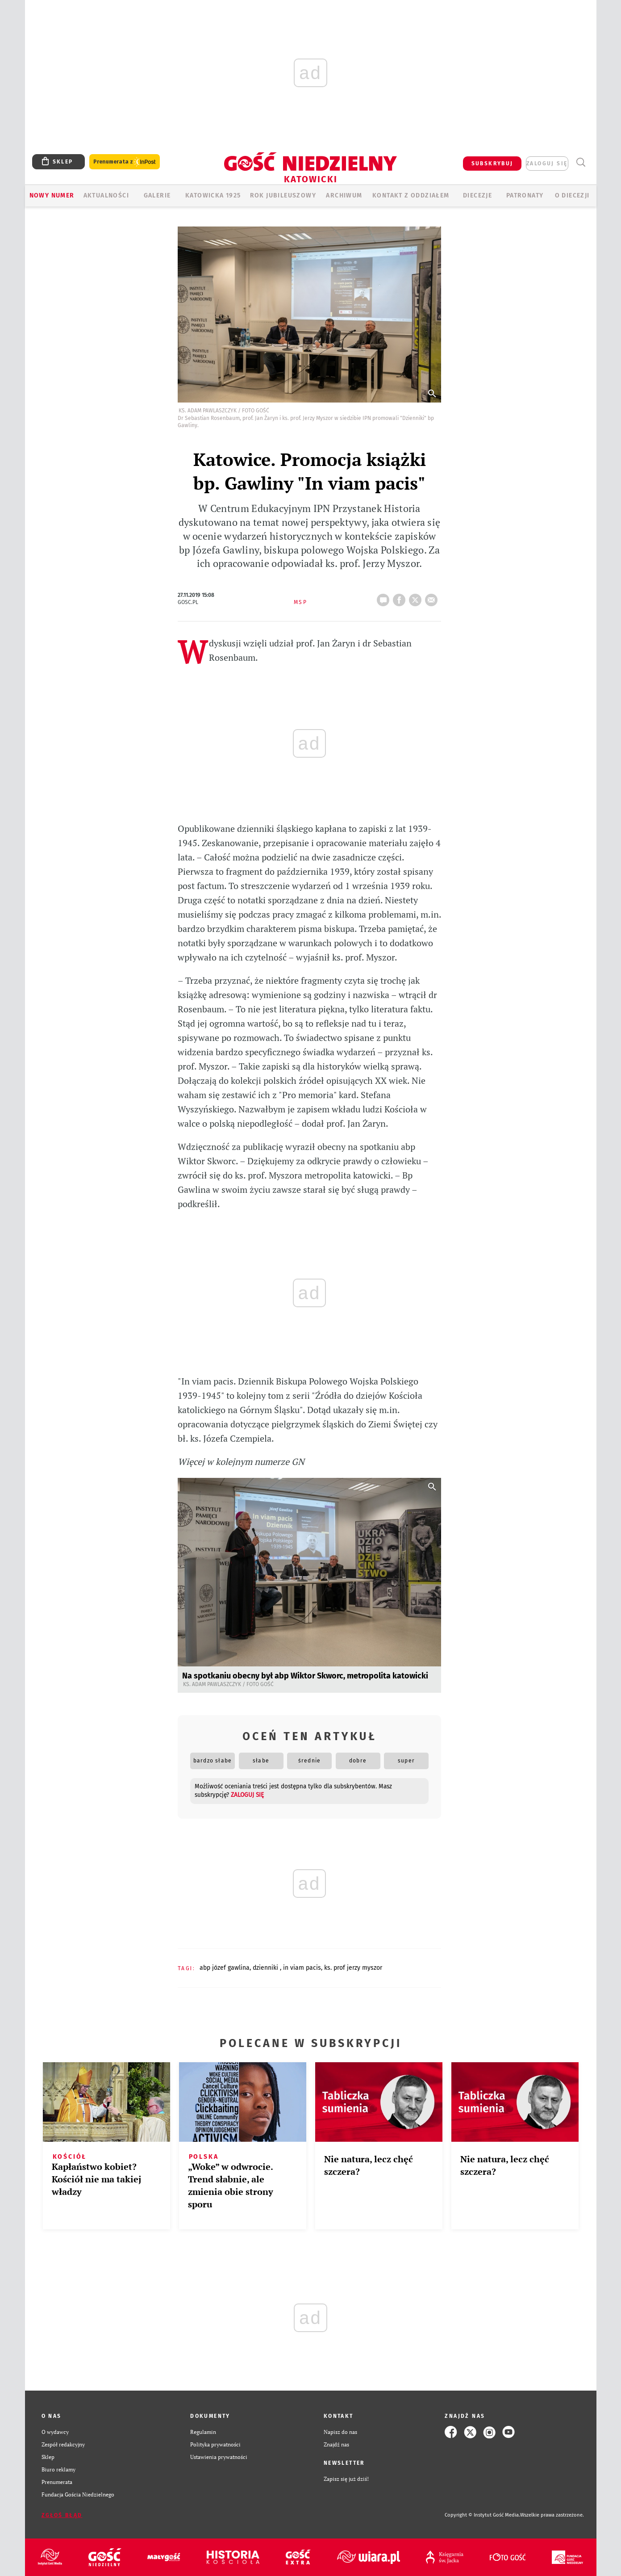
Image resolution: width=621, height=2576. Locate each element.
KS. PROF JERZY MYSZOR (353, 1968)
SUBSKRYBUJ (492, 163)
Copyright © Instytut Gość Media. (482, 2515)
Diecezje (477, 195)
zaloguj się (546, 163)
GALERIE (157, 195)
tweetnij (417, 597)
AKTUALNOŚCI (106, 195)
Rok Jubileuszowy (283, 195)
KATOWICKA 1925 (213, 195)
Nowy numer (52, 195)
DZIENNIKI (266, 1968)
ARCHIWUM (344, 195)
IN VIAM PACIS (302, 1968)
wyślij (433, 597)
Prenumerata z (124, 162)
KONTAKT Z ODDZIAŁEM (411, 195)
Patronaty (525, 195)
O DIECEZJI (572, 195)
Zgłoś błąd (62, 2515)
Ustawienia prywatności (218, 2457)
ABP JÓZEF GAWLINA (225, 1968)
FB (401, 597)
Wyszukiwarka (581, 162)
